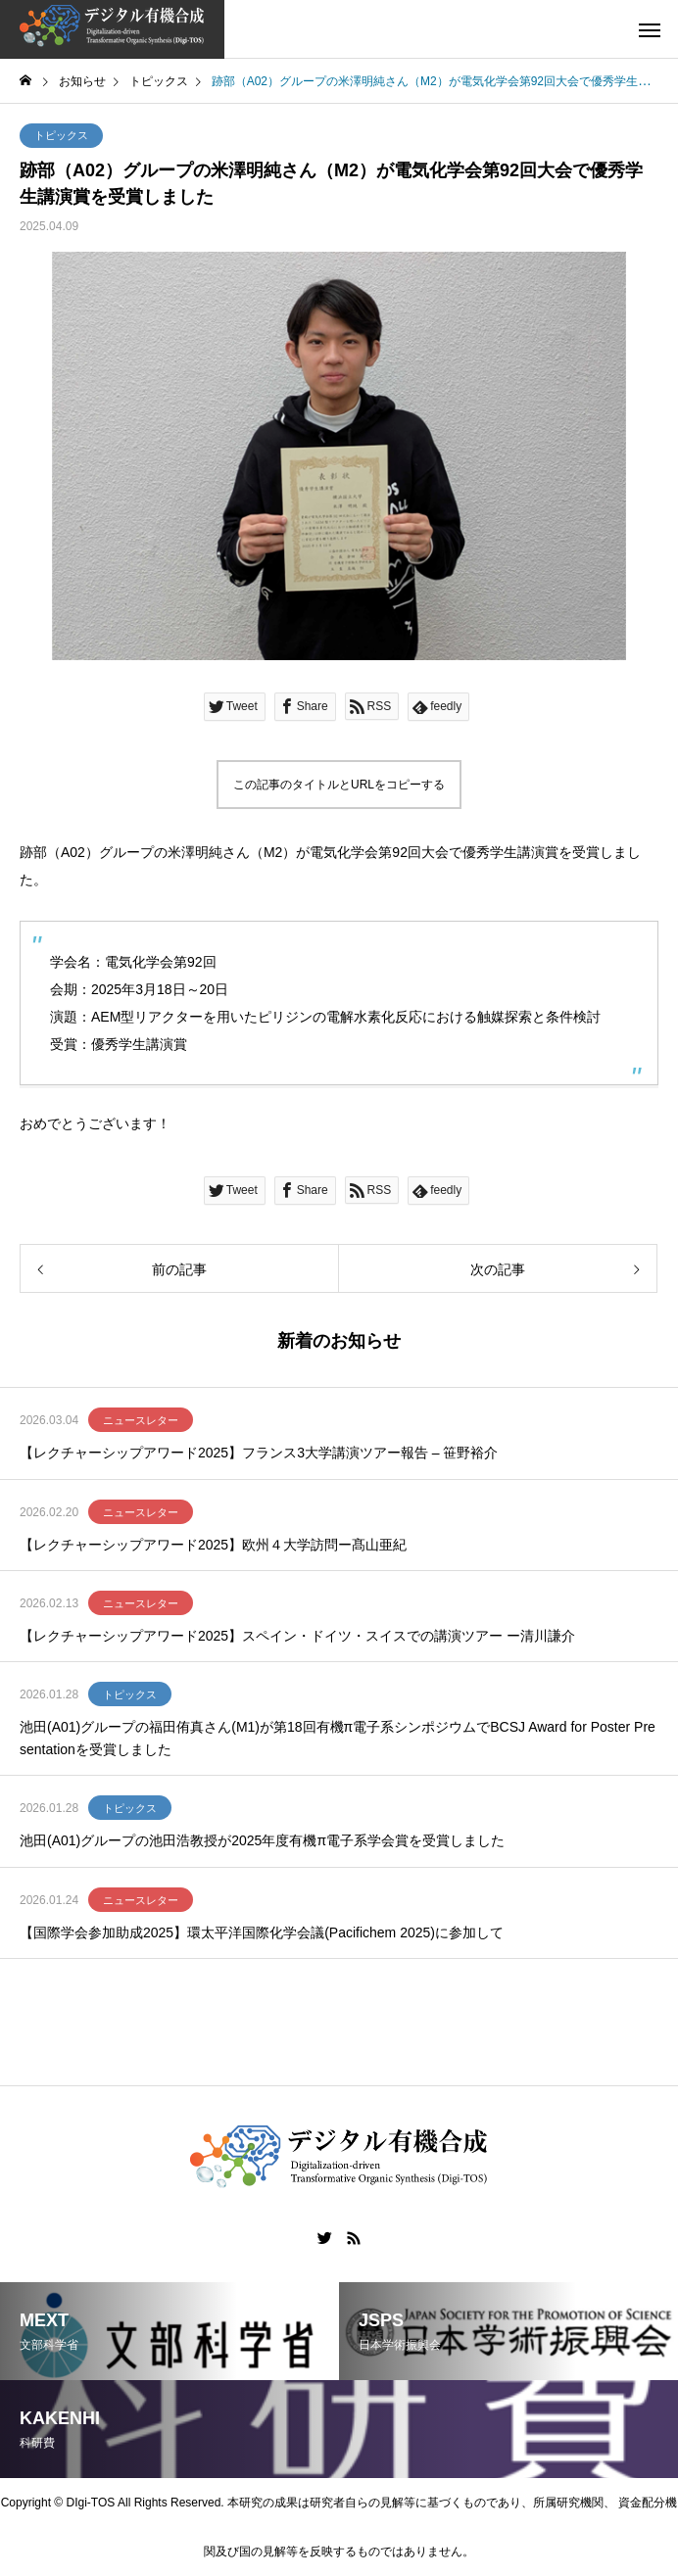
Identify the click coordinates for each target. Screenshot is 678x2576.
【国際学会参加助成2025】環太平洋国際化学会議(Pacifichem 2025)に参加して (262, 1932)
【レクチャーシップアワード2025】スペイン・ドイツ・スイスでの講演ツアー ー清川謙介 (297, 1636)
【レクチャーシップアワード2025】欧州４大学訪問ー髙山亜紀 (213, 1544)
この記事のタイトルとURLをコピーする (339, 784)
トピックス (61, 135)
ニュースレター (140, 1420)
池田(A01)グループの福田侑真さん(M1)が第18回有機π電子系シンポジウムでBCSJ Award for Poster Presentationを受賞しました (337, 1737)
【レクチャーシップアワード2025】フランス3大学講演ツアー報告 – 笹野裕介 (259, 1452)
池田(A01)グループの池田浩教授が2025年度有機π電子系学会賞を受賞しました (262, 1840)
